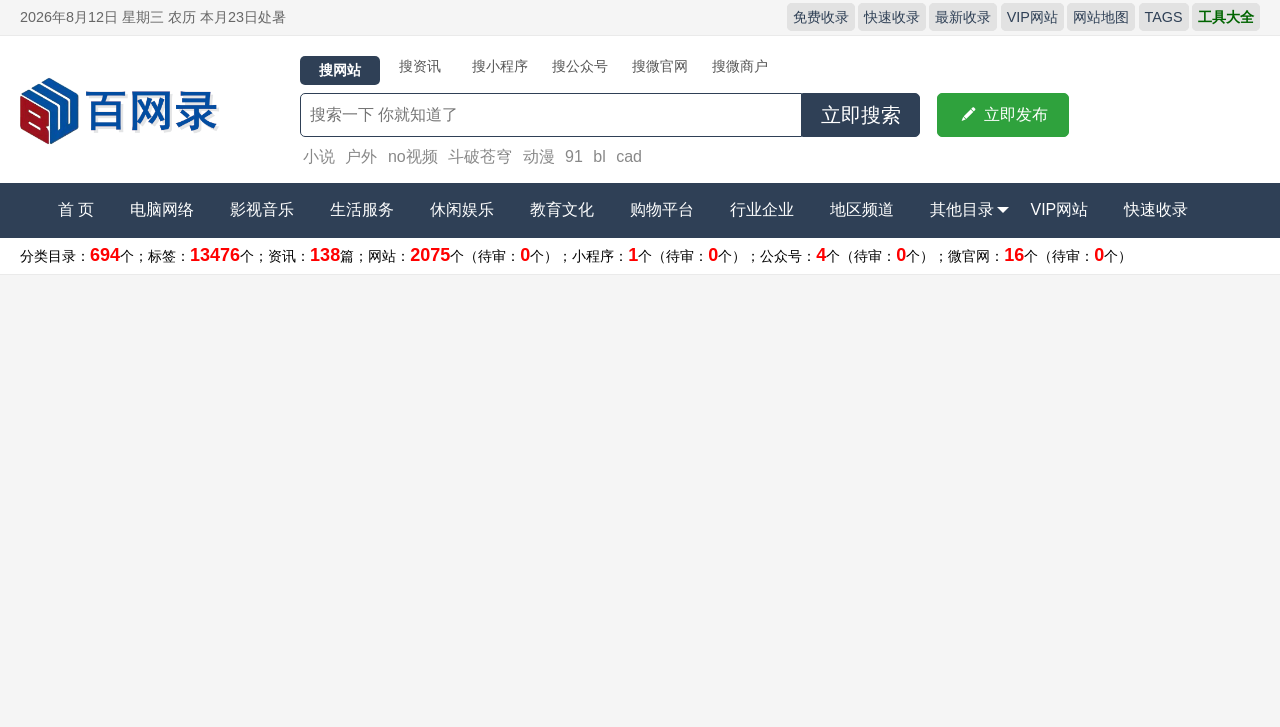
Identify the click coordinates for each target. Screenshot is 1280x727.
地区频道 (862, 209)
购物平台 (662, 209)
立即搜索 (861, 115)
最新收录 (963, 17)
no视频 (413, 156)
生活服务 (362, 209)
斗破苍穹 (480, 156)
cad (629, 156)
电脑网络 (162, 209)
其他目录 (969, 210)
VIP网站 (1032, 17)
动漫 (539, 156)
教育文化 (562, 209)
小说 (319, 156)
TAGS (1164, 17)
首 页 (76, 209)
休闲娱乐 (462, 209)
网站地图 (1101, 17)
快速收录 (892, 17)
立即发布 (1003, 115)
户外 (361, 156)
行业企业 (762, 209)
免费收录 (821, 17)
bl (599, 156)
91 (574, 156)
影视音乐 (262, 209)
